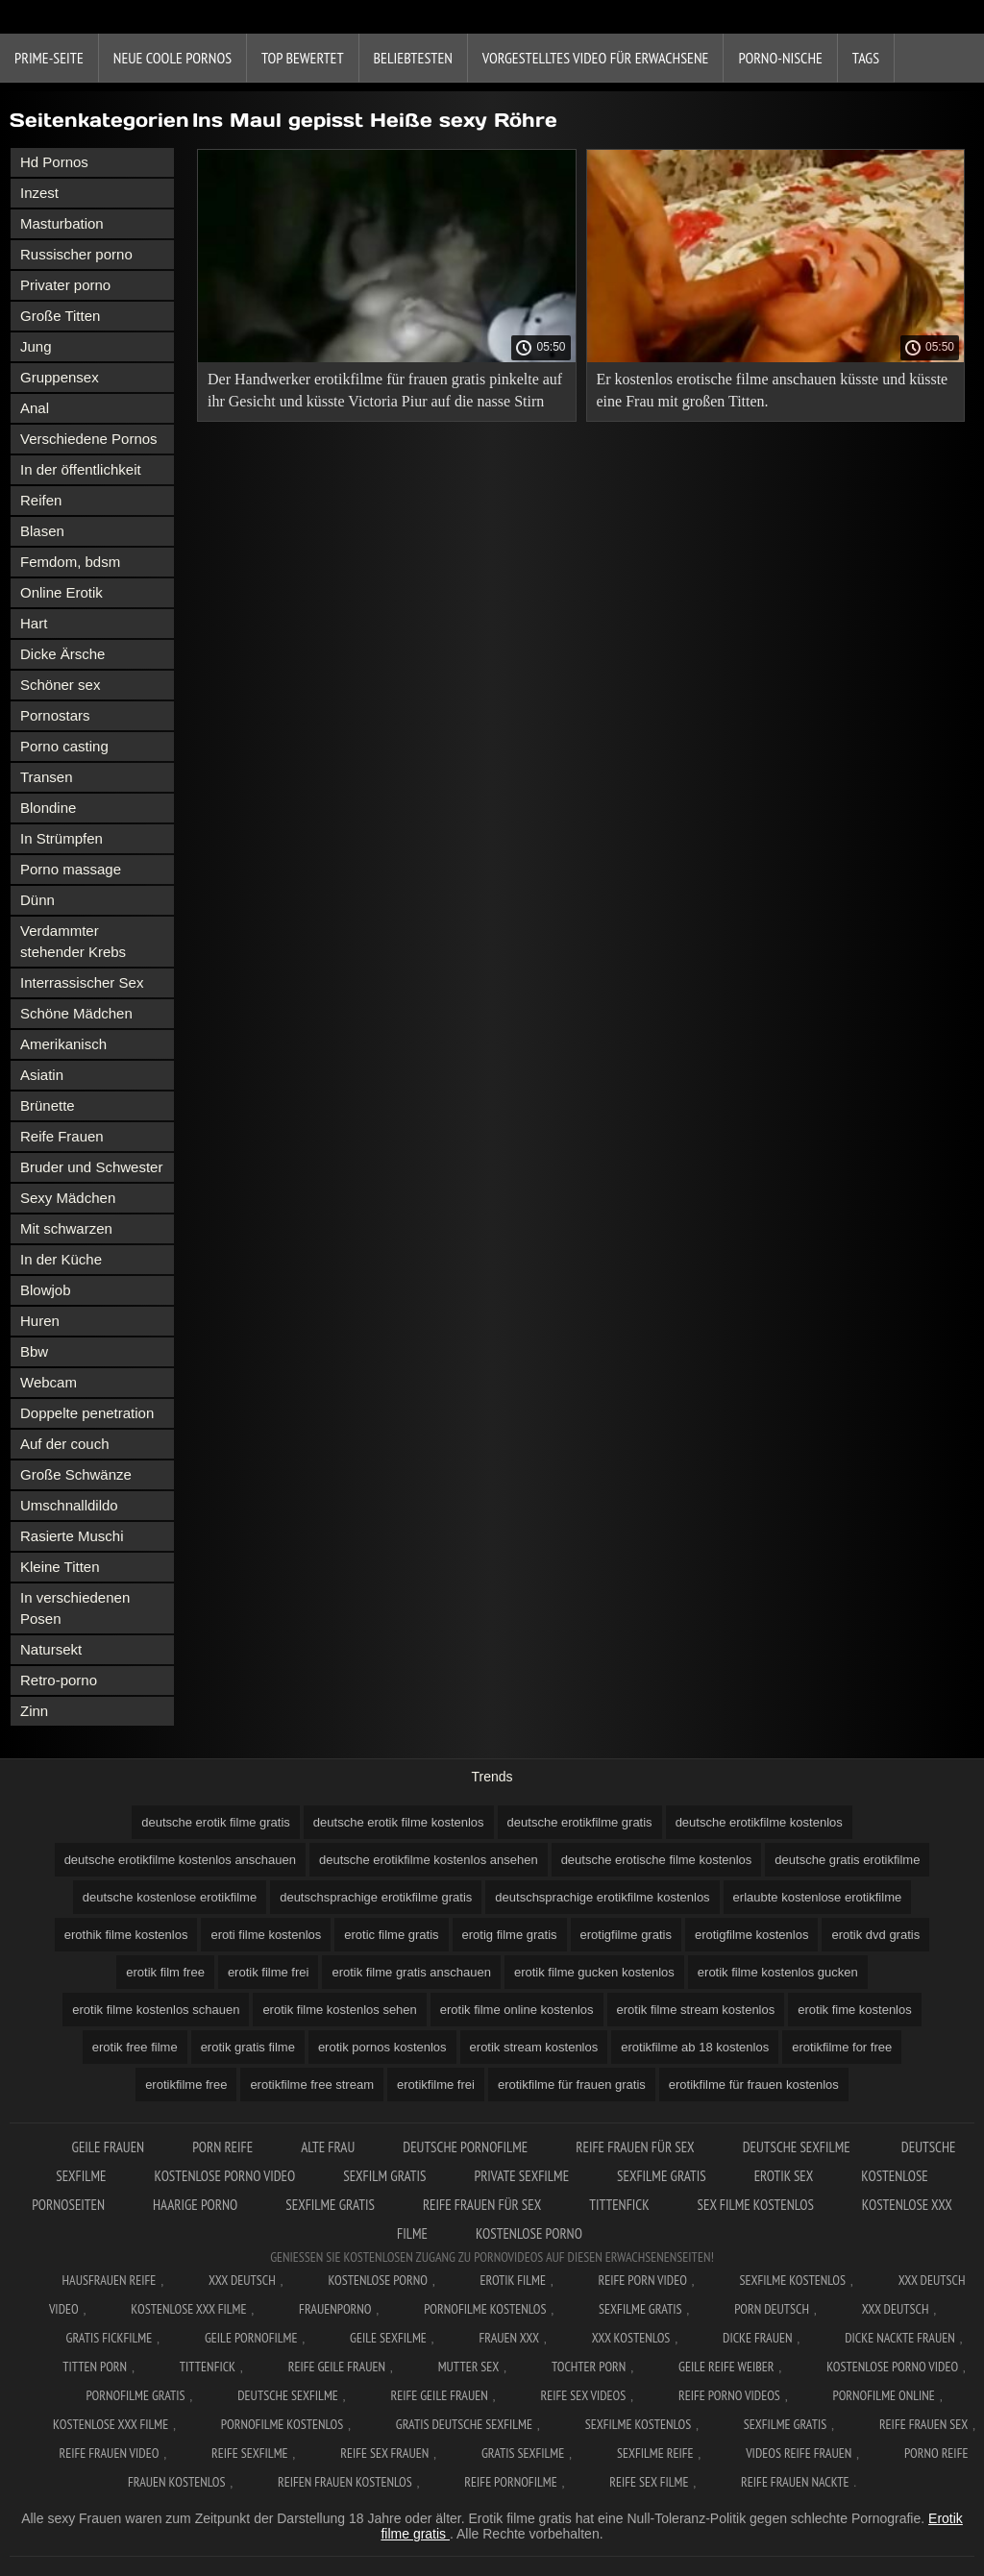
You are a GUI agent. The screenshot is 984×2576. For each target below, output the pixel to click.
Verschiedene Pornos (89, 438)
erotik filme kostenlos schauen (155, 2009)
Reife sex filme (648, 2481)
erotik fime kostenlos (855, 2009)
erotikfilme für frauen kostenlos (754, 2084)
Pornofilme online (884, 2395)
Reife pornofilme (510, 2481)
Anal (34, 408)
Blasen (42, 531)
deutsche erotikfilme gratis (579, 1822)
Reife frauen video (110, 2453)
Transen (46, 777)
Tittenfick (619, 2205)
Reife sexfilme (249, 2453)
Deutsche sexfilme (798, 2147)
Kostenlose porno (529, 2233)
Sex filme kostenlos (756, 2205)
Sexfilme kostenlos (638, 2424)
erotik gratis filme (248, 2047)
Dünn (37, 900)
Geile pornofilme (251, 2337)
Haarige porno (195, 2205)
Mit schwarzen (66, 1228)
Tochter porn (589, 2366)
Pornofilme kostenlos (485, 2309)
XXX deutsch (895, 2309)
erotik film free (165, 1972)
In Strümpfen (61, 838)
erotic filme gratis (391, 1934)
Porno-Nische (780, 57)
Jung (36, 346)
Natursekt (51, 1649)
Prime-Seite (49, 57)
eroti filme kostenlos (265, 1934)
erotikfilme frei (436, 2084)
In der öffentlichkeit (80, 469)
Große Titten (60, 315)
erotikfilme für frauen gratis (572, 2084)
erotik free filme (135, 2047)
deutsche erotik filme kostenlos (398, 1822)
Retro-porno (58, 1680)
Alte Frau (328, 2147)
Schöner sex (60, 684)
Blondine (48, 807)
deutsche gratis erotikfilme (847, 1859)
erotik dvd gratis (875, 1934)
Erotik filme (513, 2280)
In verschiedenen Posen (75, 1608)
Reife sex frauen (384, 2453)
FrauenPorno (335, 2309)
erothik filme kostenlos (126, 1934)
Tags (865, 57)
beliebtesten (413, 57)
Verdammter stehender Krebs (73, 941)
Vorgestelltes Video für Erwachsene (595, 57)
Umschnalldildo (69, 1505)
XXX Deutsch (242, 2280)
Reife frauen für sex (635, 2147)
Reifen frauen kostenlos (345, 2481)
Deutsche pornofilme (465, 2147)
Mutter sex (469, 2366)
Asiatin (41, 1075)
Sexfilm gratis (384, 2176)
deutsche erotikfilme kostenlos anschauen (180, 1859)
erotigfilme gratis (626, 1934)
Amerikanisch (63, 1044)
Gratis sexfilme (522, 2453)
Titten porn (94, 2366)
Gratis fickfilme (109, 2337)
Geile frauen (108, 2147)
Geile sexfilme (388, 2337)
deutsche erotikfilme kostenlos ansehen (428, 1859)
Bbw (34, 1351)
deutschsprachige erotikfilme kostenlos (602, 1897)
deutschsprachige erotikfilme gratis (376, 1897)
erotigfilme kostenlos (752, 1934)
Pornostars (55, 715)
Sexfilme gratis (661, 2176)
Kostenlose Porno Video (225, 2176)
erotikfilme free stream (312, 2084)
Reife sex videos (583, 2395)
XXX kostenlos (631, 2337)
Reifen (41, 500)
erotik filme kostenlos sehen (339, 2009)
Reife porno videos (729, 2395)
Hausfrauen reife (109, 2280)
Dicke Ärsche (62, 654)
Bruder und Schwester (91, 1167)
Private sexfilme (521, 2176)
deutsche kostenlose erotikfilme (170, 1897)
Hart (33, 623)
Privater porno (65, 285)
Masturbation (62, 223)
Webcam (48, 1382)
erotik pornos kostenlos (382, 2047)
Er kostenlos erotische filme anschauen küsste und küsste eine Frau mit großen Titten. (772, 390)
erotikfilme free (186, 2084)
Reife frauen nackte (795, 2481)
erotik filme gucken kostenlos (594, 1972)
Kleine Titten (60, 1566)
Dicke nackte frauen (900, 2337)
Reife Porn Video (643, 2280)
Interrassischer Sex (81, 982)
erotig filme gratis (509, 1934)
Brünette (47, 1105)
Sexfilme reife (655, 2453)
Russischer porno (76, 254)
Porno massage (70, 869)
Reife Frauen (62, 1136)
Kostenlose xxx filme (188, 2309)
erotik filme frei (268, 1972)
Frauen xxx (509, 2337)
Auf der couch (65, 1443)
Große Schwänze (76, 1474)
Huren (40, 1321)
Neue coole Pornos (172, 57)
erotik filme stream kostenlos (696, 2009)
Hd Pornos (54, 162)
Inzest (39, 192)
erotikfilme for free (842, 2047)
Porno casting (64, 746)
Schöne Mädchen (76, 1013)
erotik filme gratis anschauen (411, 1972)
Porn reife (222, 2147)
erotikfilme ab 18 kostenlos (695, 2047)
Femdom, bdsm (70, 561)
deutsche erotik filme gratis (215, 1822)
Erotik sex (784, 2176)
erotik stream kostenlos (534, 2047)
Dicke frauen (758, 2337)
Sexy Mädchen (67, 1198)
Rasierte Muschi (72, 1536)
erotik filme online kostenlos (517, 2009)
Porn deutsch (771, 2309)
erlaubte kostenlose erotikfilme (817, 1897)
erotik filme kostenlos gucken (778, 1972)
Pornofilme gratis (135, 2395)
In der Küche (61, 1259)
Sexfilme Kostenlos (792, 2280)
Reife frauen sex (923, 2424)
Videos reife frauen (798, 2453)
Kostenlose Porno (378, 2280)
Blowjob (45, 1290)
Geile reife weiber (726, 2366)
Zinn (34, 1711)
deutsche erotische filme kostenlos (656, 1859)
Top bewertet (302, 57)
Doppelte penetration (87, 1413)
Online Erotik (61, 592)
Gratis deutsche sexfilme (464, 2424)
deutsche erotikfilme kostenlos (759, 1822)
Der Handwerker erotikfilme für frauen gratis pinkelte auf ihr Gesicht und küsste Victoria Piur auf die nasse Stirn (385, 390)
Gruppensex (59, 377)
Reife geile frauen (336, 2366)
